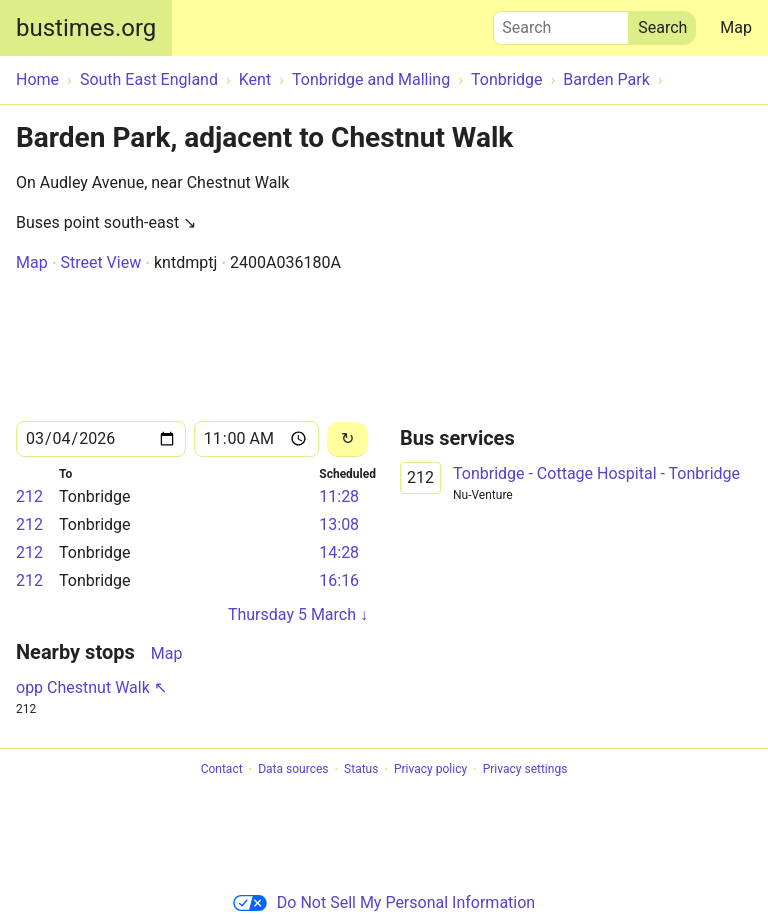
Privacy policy (430, 770)
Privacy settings (525, 770)
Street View (100, 262)
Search (561, 23)
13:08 (339, 524)
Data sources (293, 770)
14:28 (339, 552)
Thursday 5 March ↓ (298, 614)
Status (361, 770)
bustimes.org (86, 28)
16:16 (339, 580)
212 (29, 496)
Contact (222, 770)
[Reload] (347, 439)
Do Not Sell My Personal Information (384, 902)
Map (736, 27)
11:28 (339, 496)
